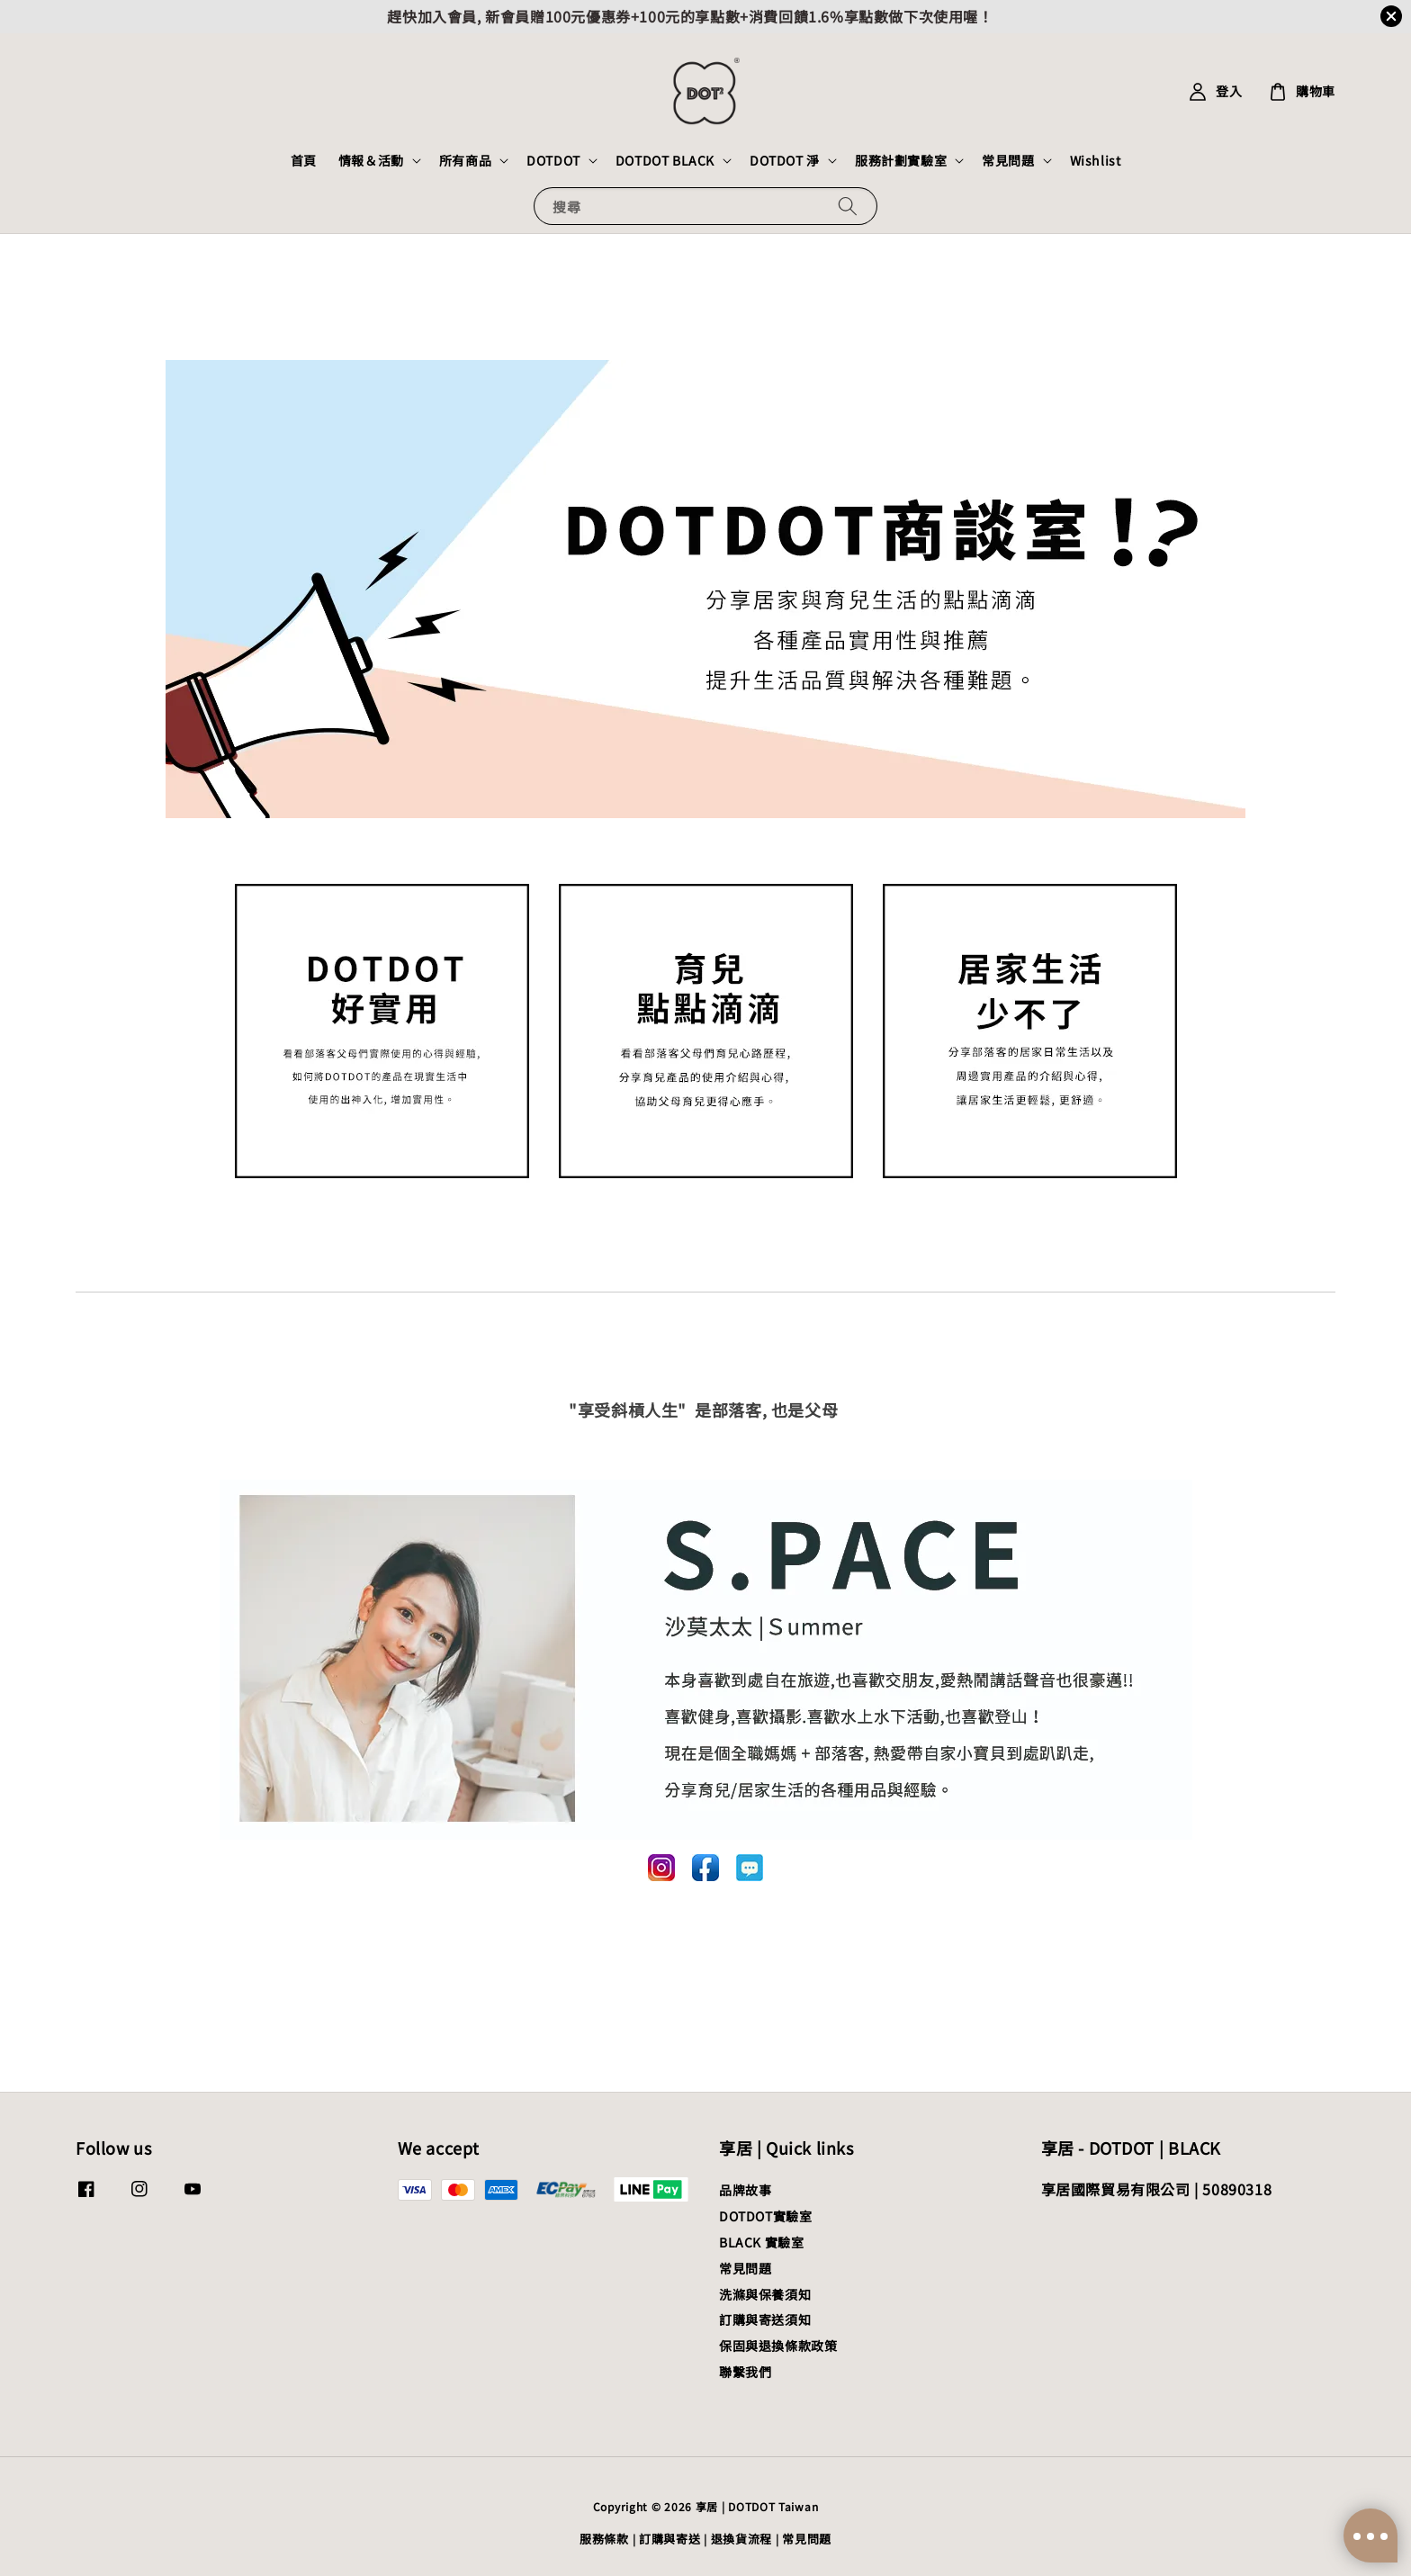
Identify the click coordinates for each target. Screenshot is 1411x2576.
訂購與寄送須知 (765, 2319)
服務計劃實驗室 (901, 160)
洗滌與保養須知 (765, 2294)
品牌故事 (745, 2190)
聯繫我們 (745, 2372)
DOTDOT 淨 (785, 160)
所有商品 (465, 160)
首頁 (304, 160)
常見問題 (1008, 160)
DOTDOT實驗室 (765, 2216)
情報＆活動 (371, 160)
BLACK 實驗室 (761, 2242)
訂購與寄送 (670, 2538)
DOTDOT (553, 160)
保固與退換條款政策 (778, 2346)
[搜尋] (847, 205)
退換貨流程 (742, 2538)
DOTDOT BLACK (665, 160)
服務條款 (604, 2538)
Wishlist (1095, 160)
